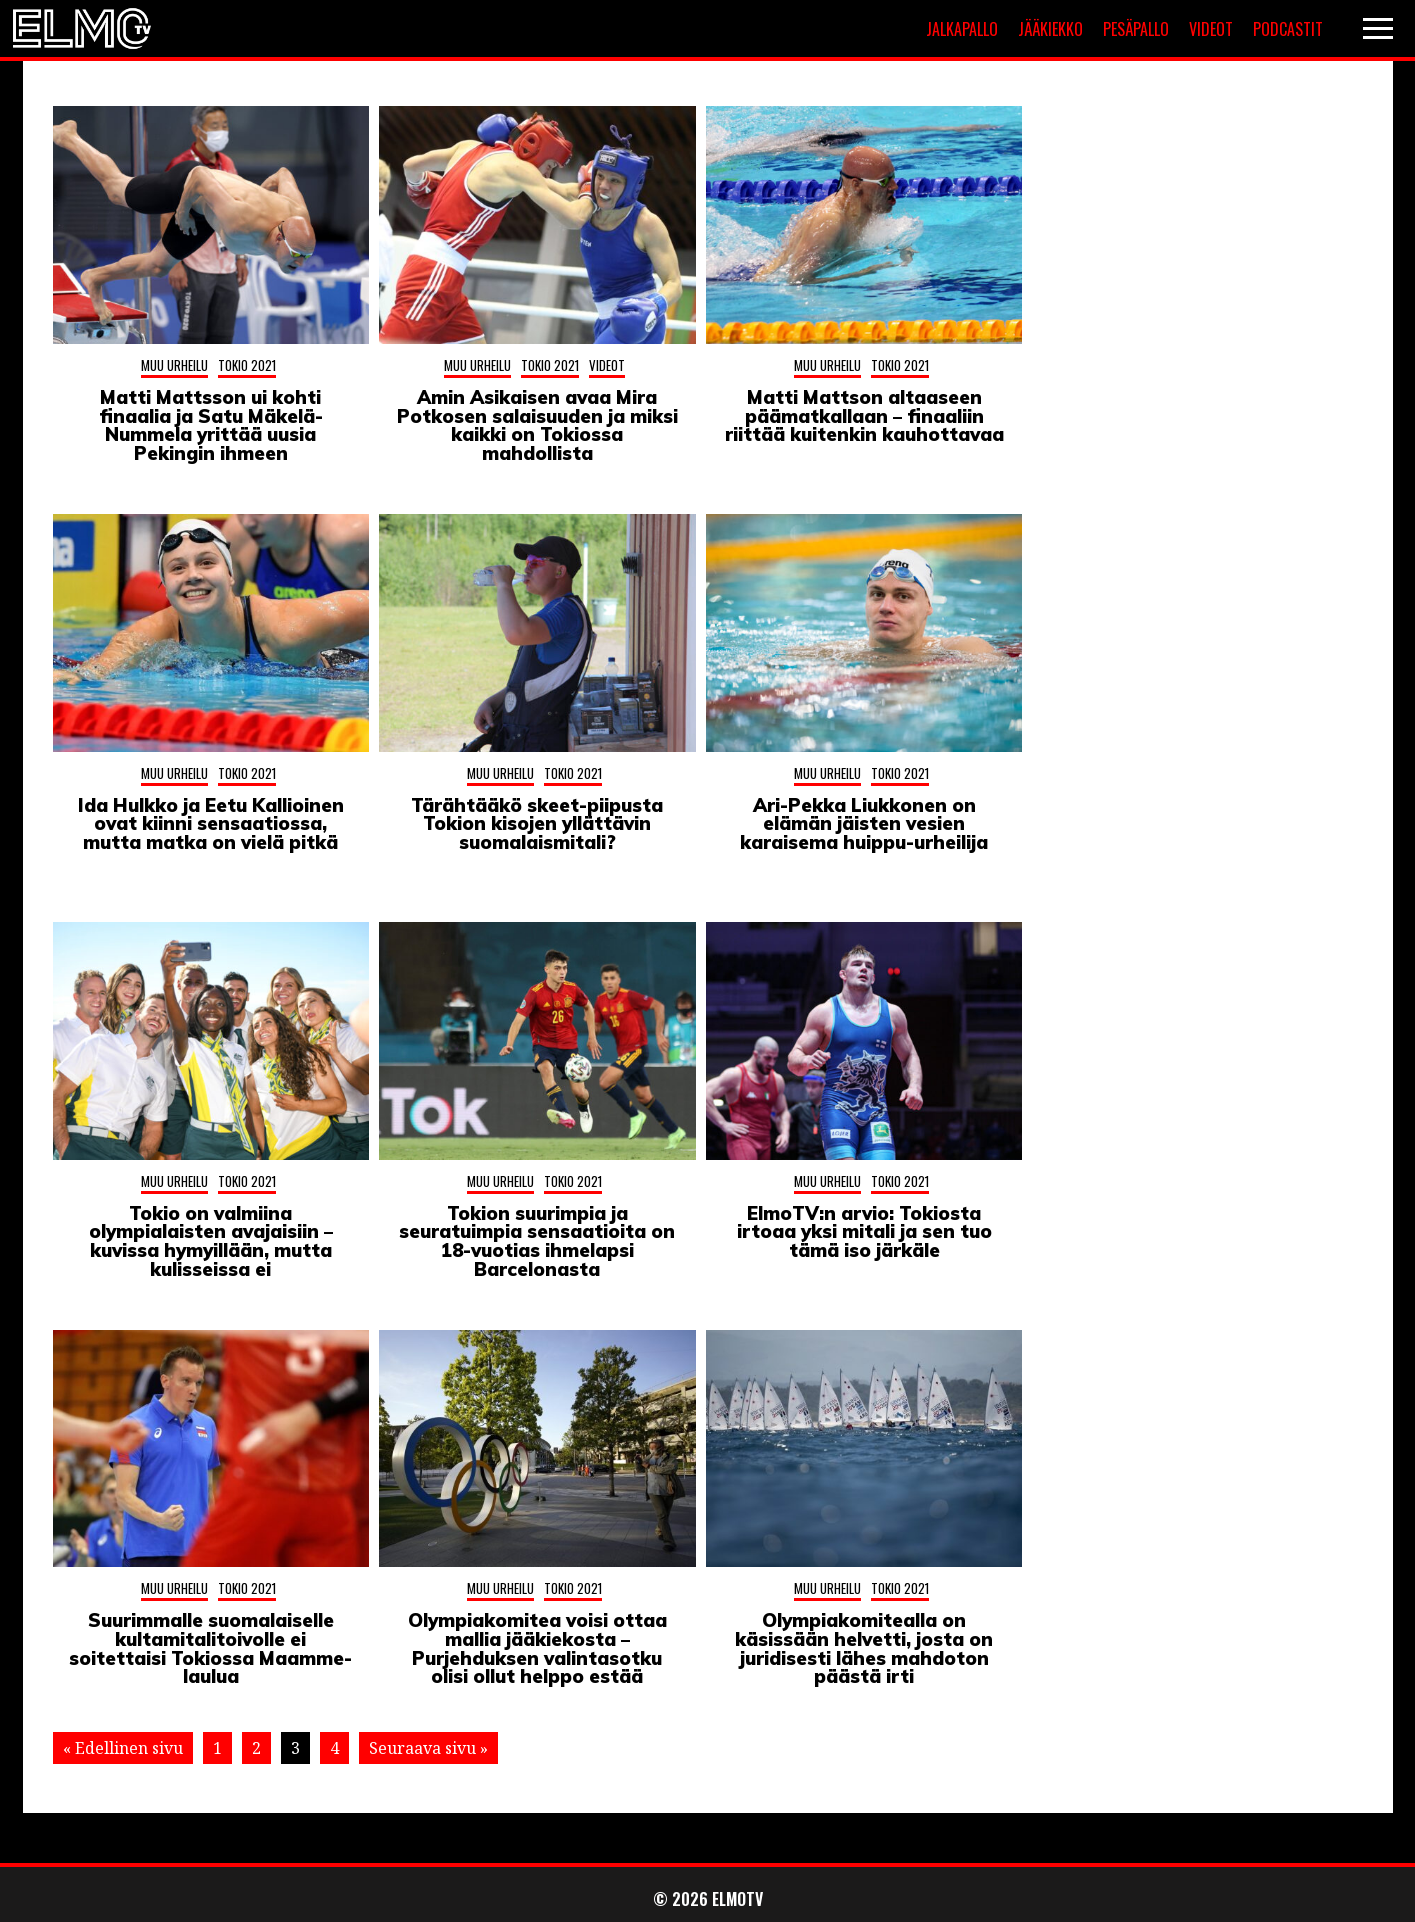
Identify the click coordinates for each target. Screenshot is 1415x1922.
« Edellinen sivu (123, 1748)
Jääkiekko (1050, 29)
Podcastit (1288, 29)
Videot (1211, 29)
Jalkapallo (962, 29)
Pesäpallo (1136, 29)
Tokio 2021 (247, 365)
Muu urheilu (174, 365)
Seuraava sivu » (428, 1748)
